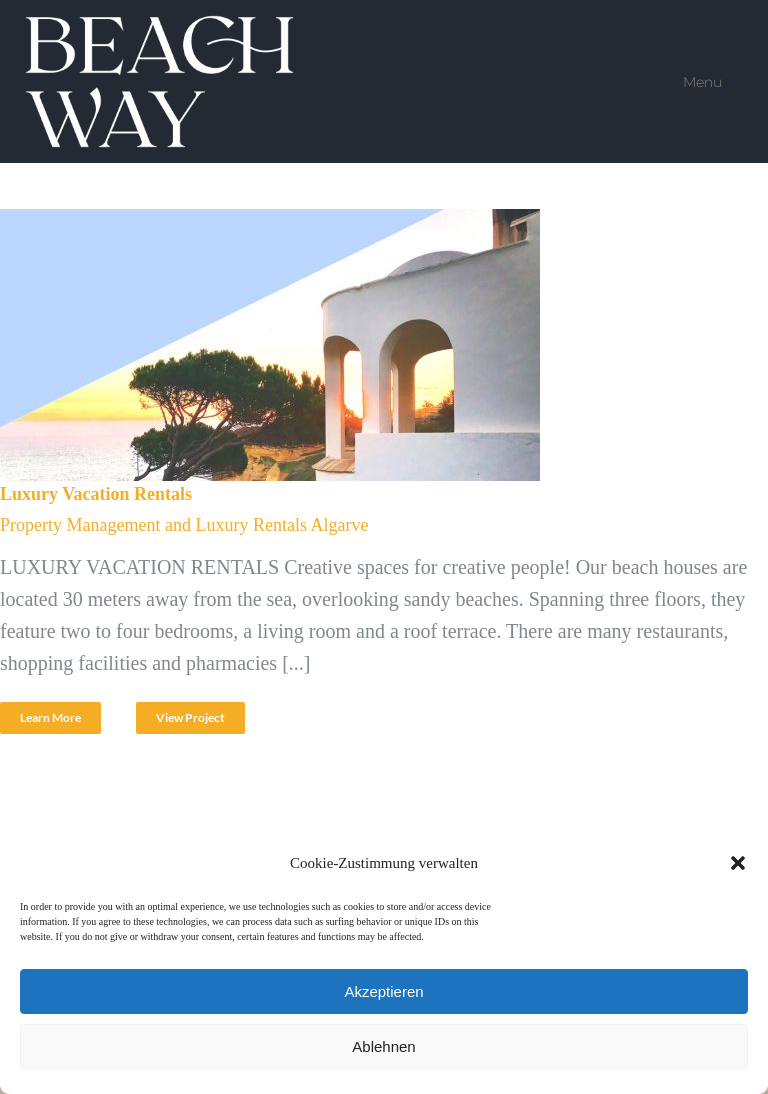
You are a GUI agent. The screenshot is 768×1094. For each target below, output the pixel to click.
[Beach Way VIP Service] (162, 25)
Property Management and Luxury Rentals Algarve (184, 525)
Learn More (50, 717)
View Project (190, 717)
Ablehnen (383, 1046)
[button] (738, 863)
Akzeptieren (383, 991)
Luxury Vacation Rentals (96, 494)
